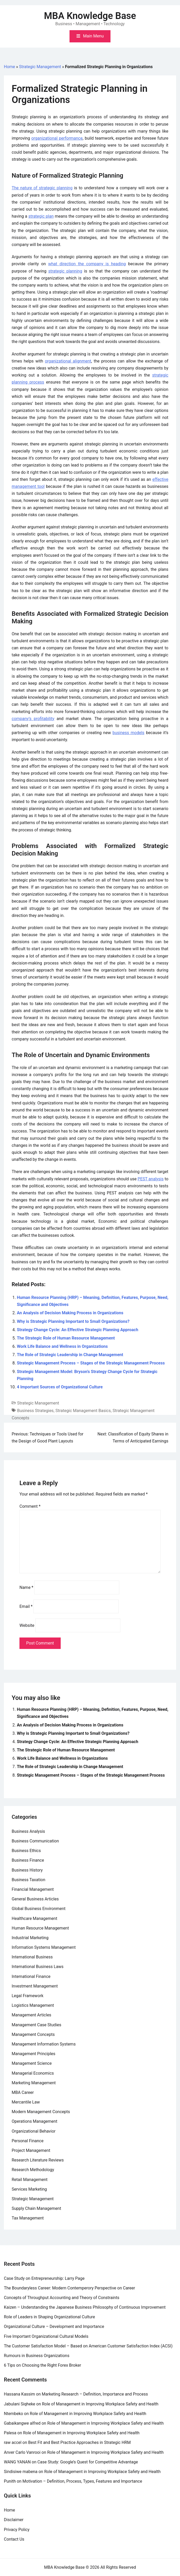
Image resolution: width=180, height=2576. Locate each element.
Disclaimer (13, 2519)
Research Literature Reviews (38, 2160)
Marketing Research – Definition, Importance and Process (95, 2394)
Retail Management (29, 2179)
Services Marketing (29, 2189)
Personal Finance (28, 2140)
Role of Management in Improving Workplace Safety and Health (100, 2404)
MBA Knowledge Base (90, 15)
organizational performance (57, 138)
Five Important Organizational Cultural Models (46, 2336)
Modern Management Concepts (41, 2111)
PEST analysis (151, 1178)
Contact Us (14, 2539)
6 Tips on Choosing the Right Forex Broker (42, 2365)
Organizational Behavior (34, 2131)
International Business (32, 1956)
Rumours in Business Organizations (36, 2355)
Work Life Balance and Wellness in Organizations (62, 1346)
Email (25, 1606)
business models (128, 732)
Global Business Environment (39, 1908)
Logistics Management (33, 2005)
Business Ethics (26, 1850)
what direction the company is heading (87, 263)
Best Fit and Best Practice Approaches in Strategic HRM (79, 2442)
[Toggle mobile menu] (90, 36)
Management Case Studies (36, 2024)
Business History (27, 1870)
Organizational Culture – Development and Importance (54, 2326)
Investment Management (35, 1986)
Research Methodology (33, 2169)
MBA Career (23, 2092)
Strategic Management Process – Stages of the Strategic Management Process (91, 1363)
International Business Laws (38, 1966)
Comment (29, 1506)
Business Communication (35, 1841)
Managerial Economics (33, 2073)
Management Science (32, 2063)
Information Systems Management (44, 1947)
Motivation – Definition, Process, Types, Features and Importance (82, 2481)
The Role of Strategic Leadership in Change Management (70, 1354)
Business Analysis (28, 1831)
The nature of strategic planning (42, 187)
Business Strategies (35, 1410)
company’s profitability (33, 718)
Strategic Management (40, 66)
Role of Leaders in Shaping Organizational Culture (49, 2316)
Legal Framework (27, 1995)
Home (9, 66)
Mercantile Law (26, 2102)
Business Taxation (28, 1879)
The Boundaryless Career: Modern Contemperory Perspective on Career (69, 2288)
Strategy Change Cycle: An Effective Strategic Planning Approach (77, 1329)
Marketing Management (34, 2082)
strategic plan (41, 216)
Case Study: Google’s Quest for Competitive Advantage (87, 2462)
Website (26, 1625)
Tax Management (28, 2218)
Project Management (31, 2150)
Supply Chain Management (36, 2208)
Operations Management (34, 2121)
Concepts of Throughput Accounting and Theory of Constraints (61, 2297)
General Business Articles (35, 1899)
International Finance (31, 1976)
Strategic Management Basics (83, 1410)
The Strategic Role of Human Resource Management (66, 1338)
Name (26, 1587)
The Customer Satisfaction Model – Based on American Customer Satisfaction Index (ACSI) (88, 2346)
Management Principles (33, 2053)
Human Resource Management (40, 1928)
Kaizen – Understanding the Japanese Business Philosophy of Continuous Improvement (84, 2307)
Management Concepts (33, 2034)
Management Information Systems (44, 2044)
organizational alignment (68, 361)
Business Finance (28, 1860)
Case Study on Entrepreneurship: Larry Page (44, 2278)
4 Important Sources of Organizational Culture (60, 1386)
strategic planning (65, 271)
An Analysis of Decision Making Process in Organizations (70, 1312)
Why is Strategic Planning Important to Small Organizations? (73, 1321)
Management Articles (31, 2014)
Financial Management (33, 1889)
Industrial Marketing (30, 1937)
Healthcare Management (34, 1918)
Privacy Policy (17, 2529)
